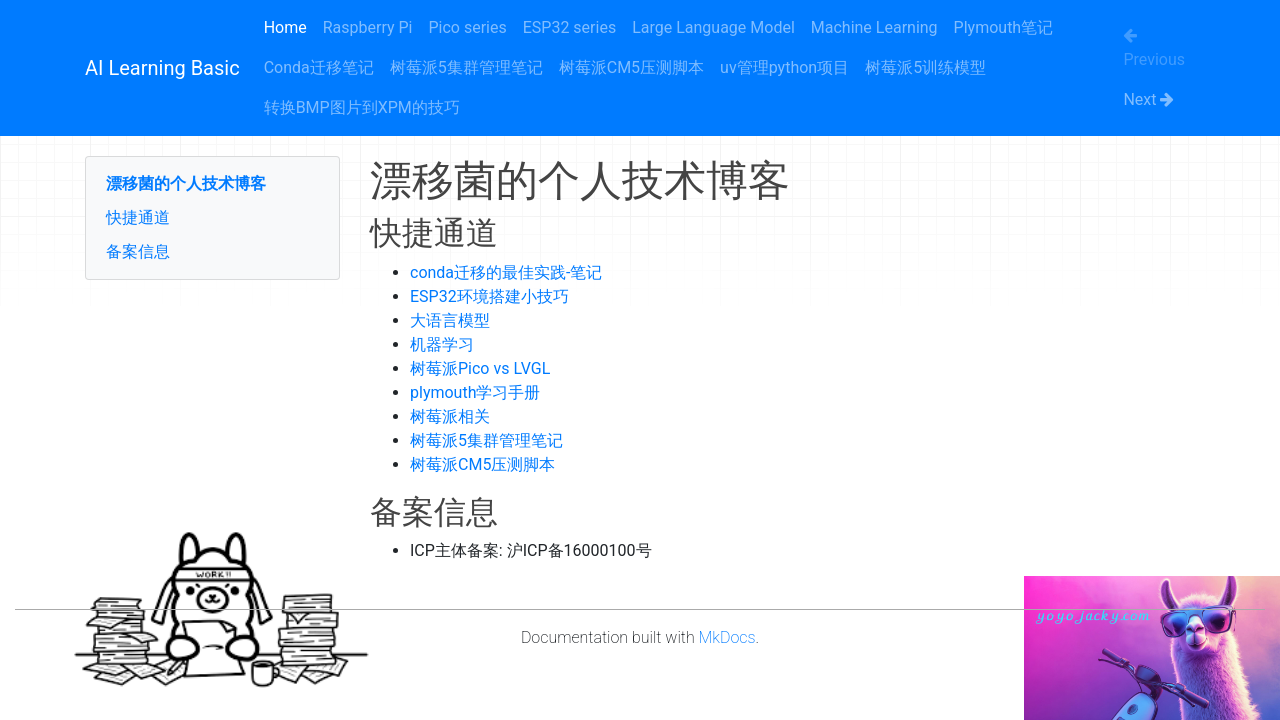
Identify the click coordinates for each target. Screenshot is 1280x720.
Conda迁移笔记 (319, 67)
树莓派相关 (450, 416)
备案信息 (138, 251)
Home (285, 27)
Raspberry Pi (368, 27)
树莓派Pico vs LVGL (480, 368)
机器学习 (442, 344)
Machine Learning (874, 27)
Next (1148, 99)
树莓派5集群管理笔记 (466, 67)
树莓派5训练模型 (925, 67)
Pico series (467, 27)
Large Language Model (713, 27)
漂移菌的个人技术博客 (186, 183)
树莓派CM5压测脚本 (631, 67)
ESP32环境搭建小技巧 (489, 296)
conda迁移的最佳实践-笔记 (506, 272)
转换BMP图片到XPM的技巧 (362, 107)
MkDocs (727, 637)
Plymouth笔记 (1004, 27)
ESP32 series (569, 27)
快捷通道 (138, 217)
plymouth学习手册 (475, 392)
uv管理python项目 (784, 67)
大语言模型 (450, 320)
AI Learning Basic (162, 68)
